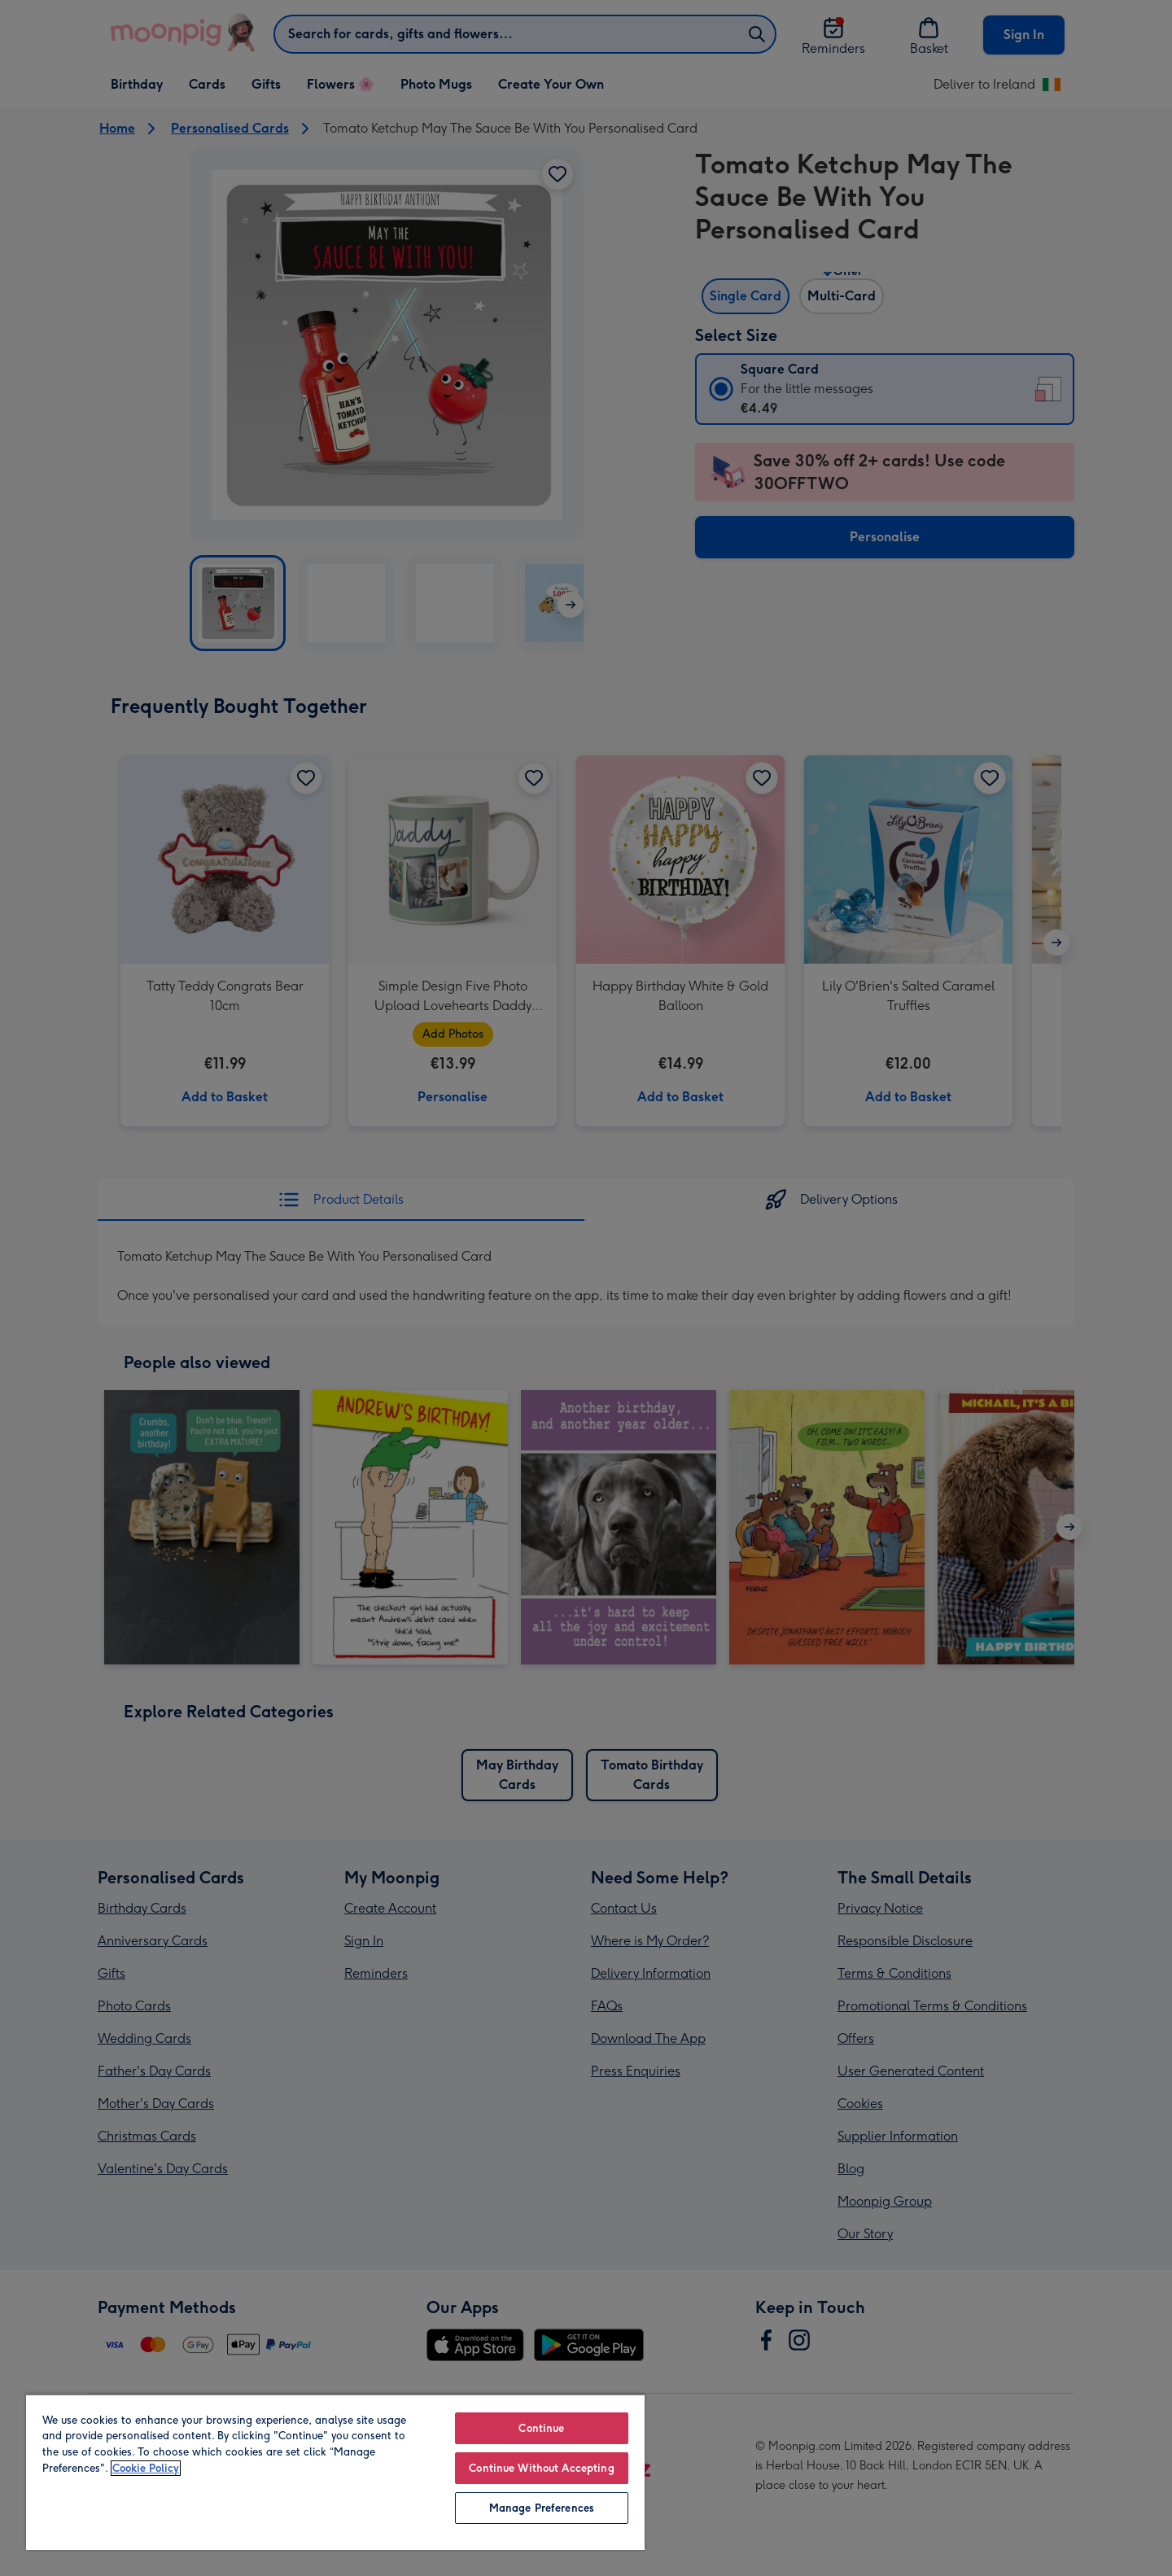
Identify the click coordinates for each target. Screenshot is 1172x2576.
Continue (541, 2428)
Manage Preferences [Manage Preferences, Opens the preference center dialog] (541, 2508)
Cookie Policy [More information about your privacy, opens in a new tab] (145, 2468)
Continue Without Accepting (541, 2468)
